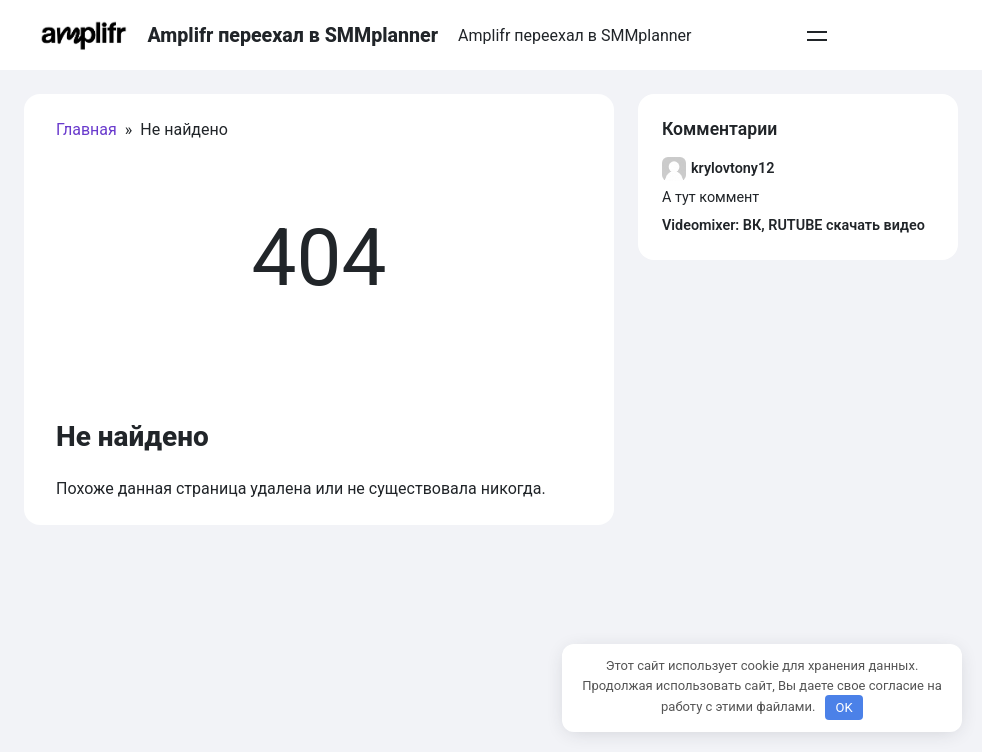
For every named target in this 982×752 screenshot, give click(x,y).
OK (843, 707)
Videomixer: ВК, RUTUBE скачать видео (793, 225)
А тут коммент (710, 197)
